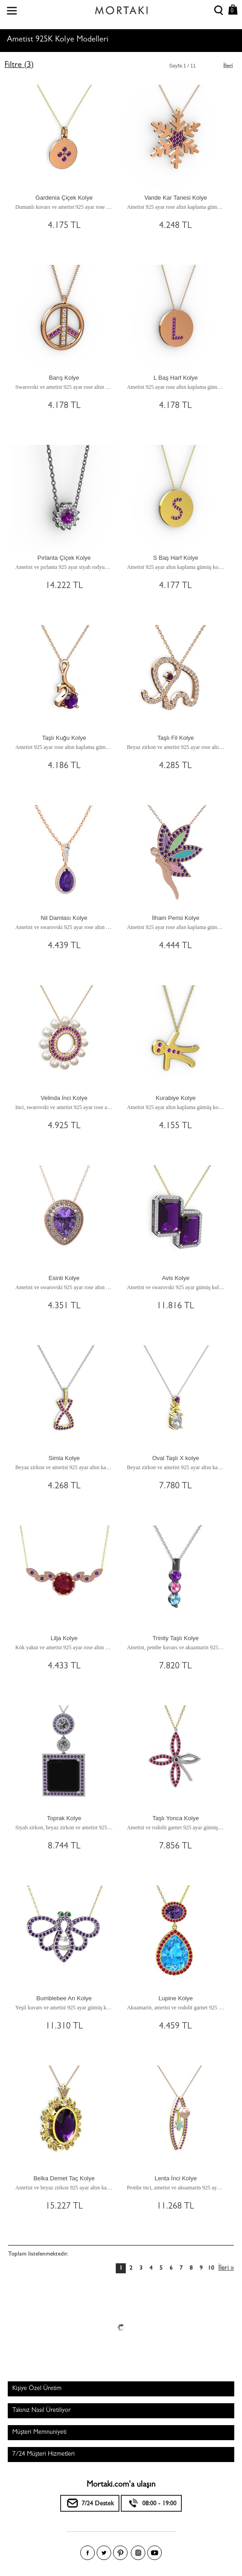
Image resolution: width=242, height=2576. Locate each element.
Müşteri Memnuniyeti (39, 2432)
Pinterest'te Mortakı (120, 2552)
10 (211, 2268)
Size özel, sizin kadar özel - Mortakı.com (121, 8)
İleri (228, 65)
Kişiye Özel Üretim (37, 2388)
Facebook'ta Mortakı (87, 2552)
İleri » (226, 2268)
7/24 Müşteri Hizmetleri (43, 2454)
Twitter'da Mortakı (104, 2552)
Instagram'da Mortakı (138, 2552)
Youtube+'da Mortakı (154, 2552)
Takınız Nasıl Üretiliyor (41, 2410)
